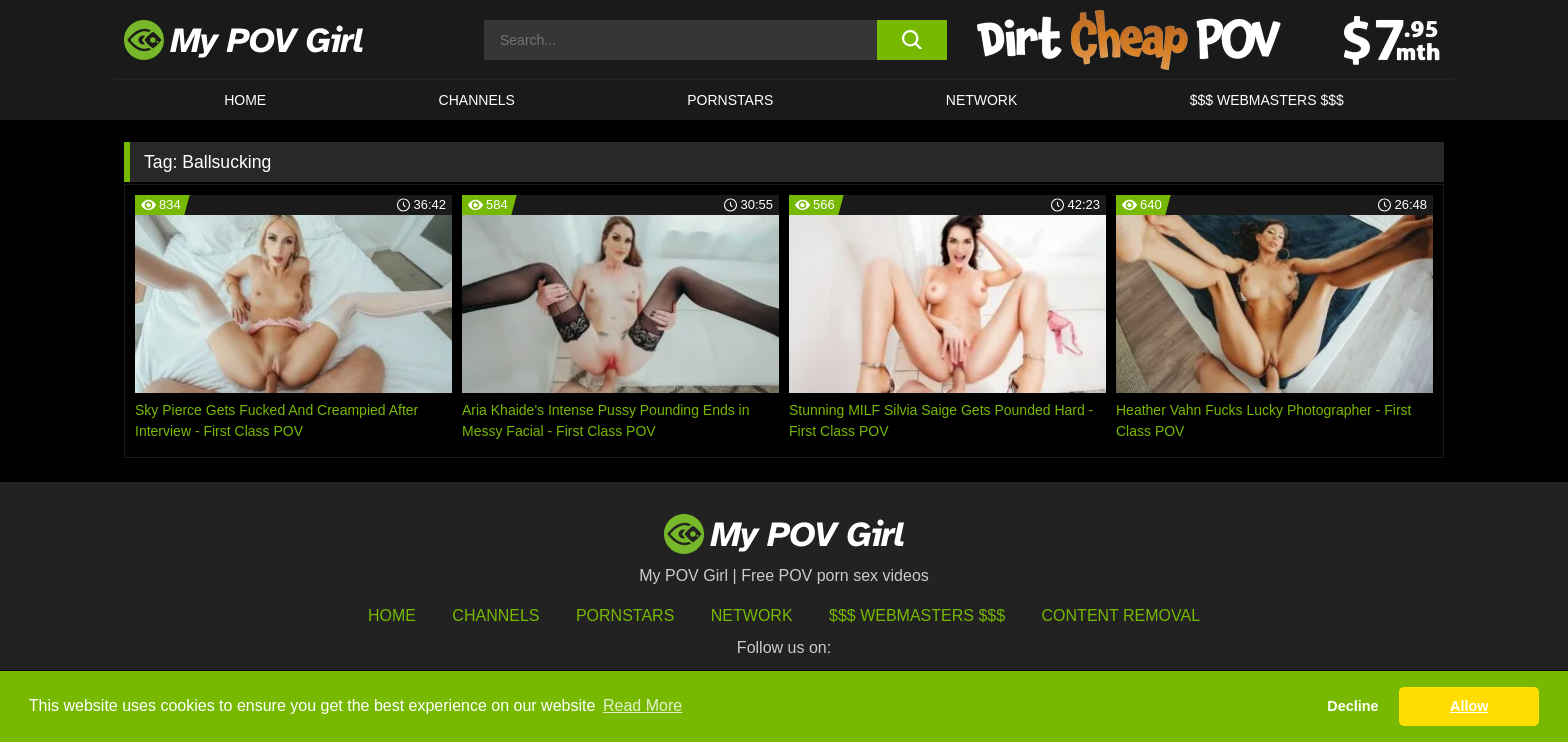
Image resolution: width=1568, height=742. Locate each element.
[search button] (911, 40)
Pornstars (730, 100)
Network (982, 100)
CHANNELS (477, 100)
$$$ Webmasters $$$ (917, 615)
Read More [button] (642, 705)
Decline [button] (1352, 706)
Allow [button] (1469, 706)
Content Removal (1121, 615)
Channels (495, 615)
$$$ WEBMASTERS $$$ (1267, 100)
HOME (245, 100)
